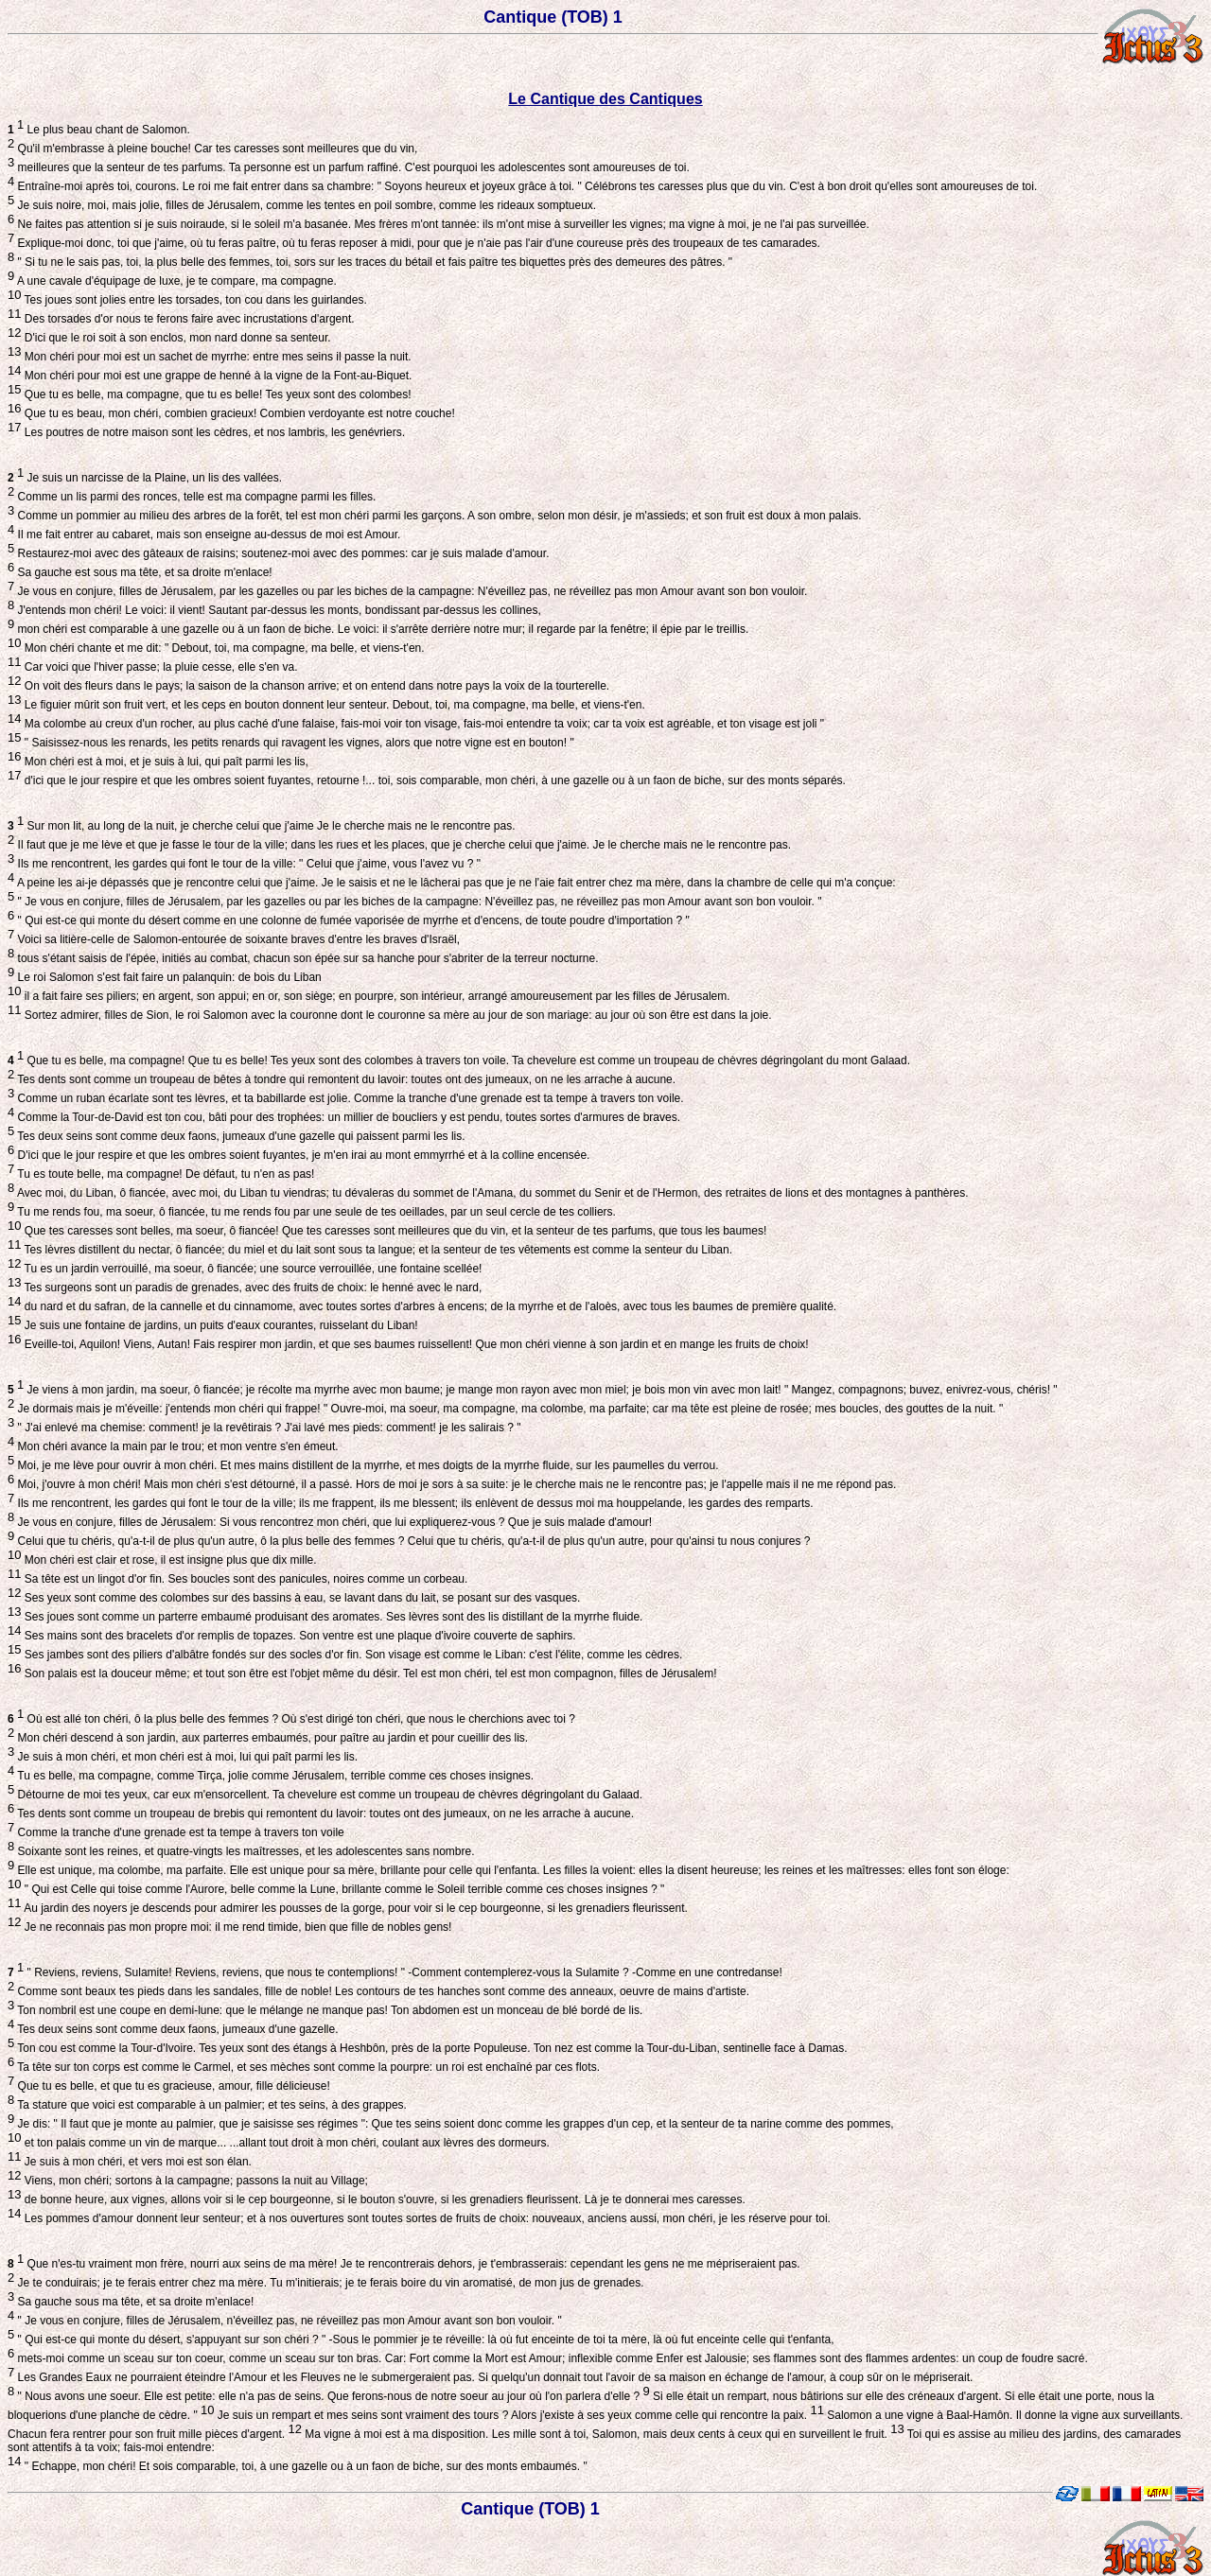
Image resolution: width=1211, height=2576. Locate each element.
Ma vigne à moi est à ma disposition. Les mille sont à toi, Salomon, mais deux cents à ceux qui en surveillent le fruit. (603, 2434)
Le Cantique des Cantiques (605, 99)
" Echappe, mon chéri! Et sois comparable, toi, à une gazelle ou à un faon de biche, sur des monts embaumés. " (304, 2466)
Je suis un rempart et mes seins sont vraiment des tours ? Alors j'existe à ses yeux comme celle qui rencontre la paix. (519, 2415)
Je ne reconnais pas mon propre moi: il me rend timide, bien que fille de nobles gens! (236, 1927)
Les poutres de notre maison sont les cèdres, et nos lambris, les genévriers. (213, 432)
